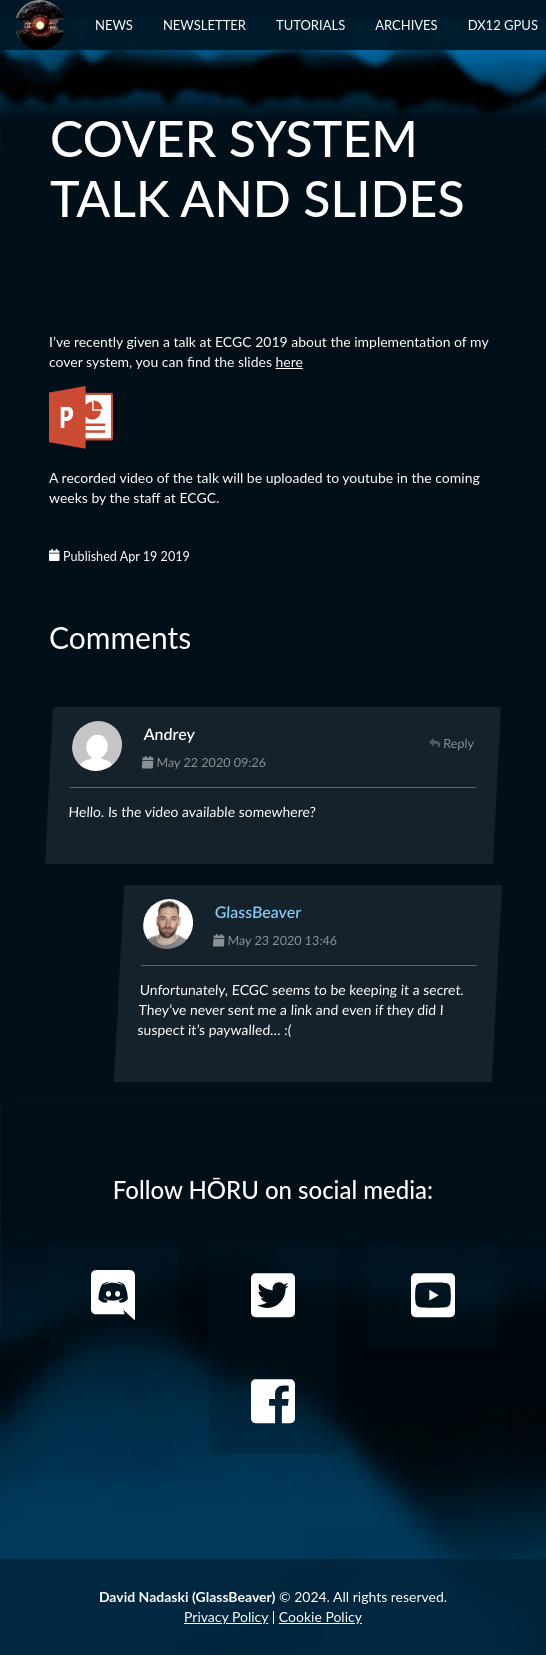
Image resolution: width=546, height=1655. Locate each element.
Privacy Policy (226, 1616)
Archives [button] (406, 25)
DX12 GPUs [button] (503, 25)
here (289, 361)
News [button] (114, 25)
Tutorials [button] (310, 25)
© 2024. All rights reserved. (273, 1596)
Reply (452, 743)
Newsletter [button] (204, 25)
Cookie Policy (320, 1616)
